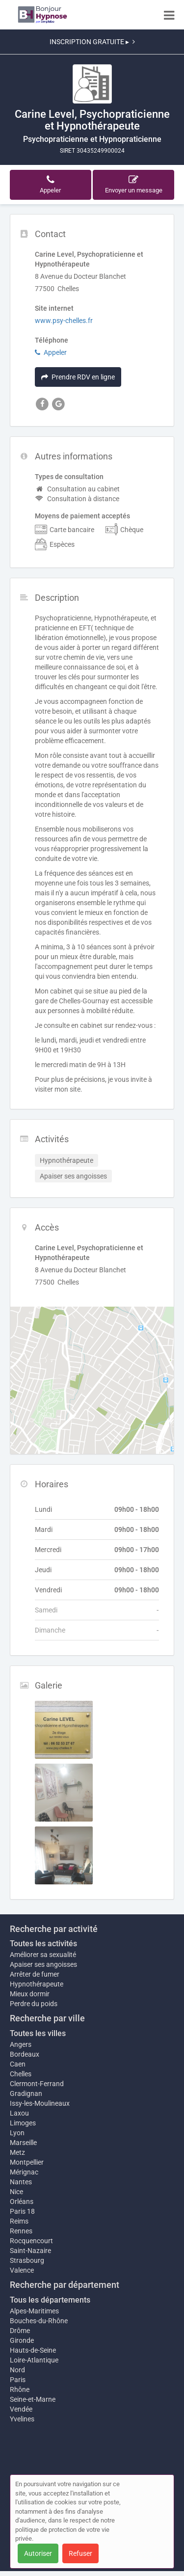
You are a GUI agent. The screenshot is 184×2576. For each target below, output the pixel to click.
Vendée (21, 2409)
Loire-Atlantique (34, 2360)
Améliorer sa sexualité (43, 1955)
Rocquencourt (31, 2241)
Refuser (80, 2553)
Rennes (21, 2231)
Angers (20, 2044)
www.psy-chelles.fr (64, 320)
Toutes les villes (38, 2033)
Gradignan (26, 2093)
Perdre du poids (33, 2004)
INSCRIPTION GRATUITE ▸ (92, 42)
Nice (16, 2192)
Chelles (20, 2074)
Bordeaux (24, 2054)
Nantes (21, 2182)
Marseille (23, 2143)
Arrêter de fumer (34, 1974)
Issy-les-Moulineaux (40, 2103)
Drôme (20, 2330)
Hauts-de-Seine (33, 2350)
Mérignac (24, 2172)
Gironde (22, 2340)
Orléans (21, 2201)
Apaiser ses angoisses (43, 1964)
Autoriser (38, 2553)
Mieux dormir (30, 1994)
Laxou (19, 2113)
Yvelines (22, 2419)
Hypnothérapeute (36, 1984)
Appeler (51, 352)
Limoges (23, 2123)
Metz (17, 2152)
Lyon (17, 2133)
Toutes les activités (43, 1943)
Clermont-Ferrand (37, 2084)
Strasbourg (27, 2260)
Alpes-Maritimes (34, 2311)
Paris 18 (22, 2211)
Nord (17, 2370)
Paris (18, 2380)
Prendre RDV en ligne (78, 377)
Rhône (19, 2389)
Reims (19, 2221)
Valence (22, 2270)
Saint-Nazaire (30, 2250)
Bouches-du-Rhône (39, 2321)
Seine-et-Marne (32, 2399)
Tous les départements (50, 2300)
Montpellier (27, 2162)
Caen (18, 2064)
